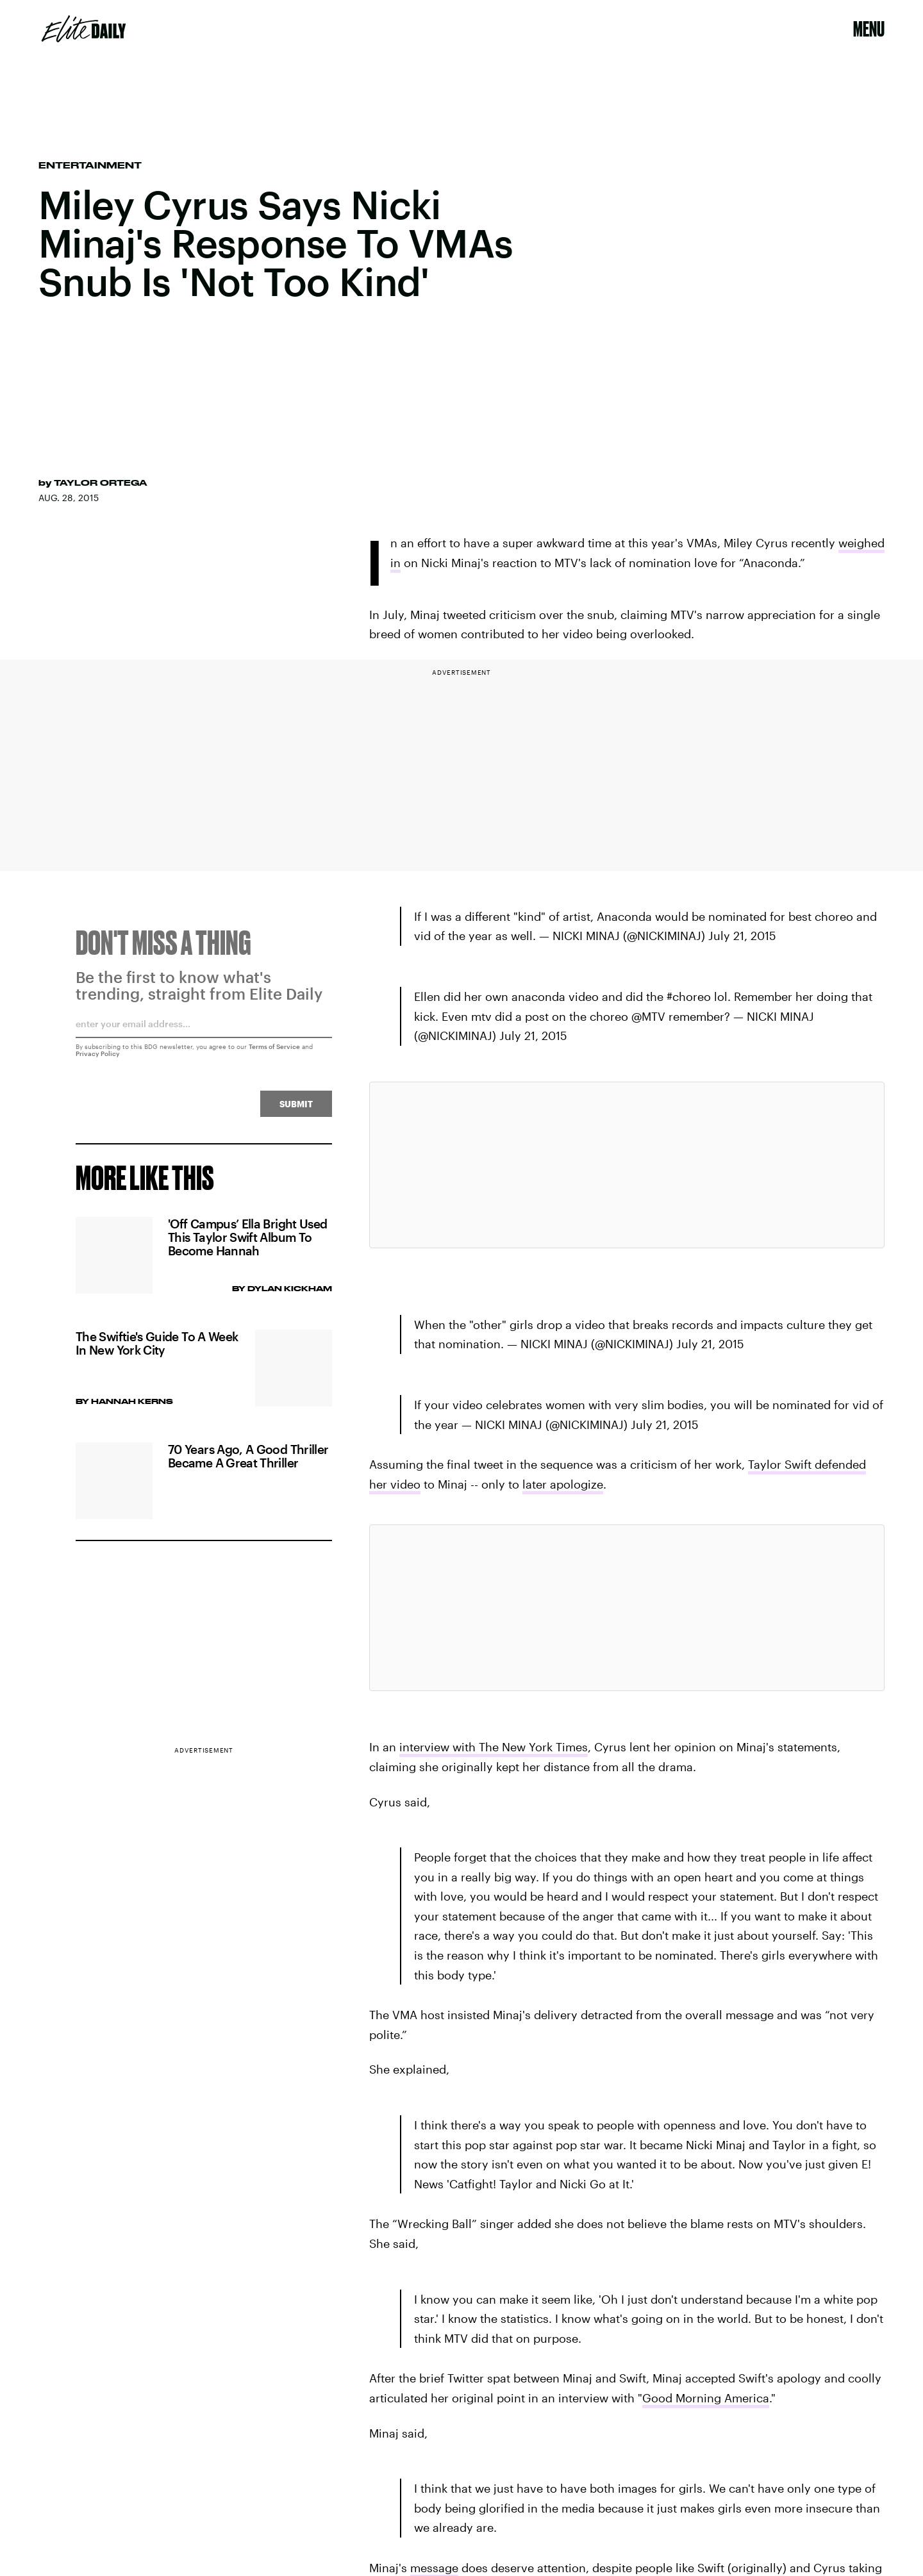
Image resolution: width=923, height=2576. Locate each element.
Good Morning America (705, 2398)
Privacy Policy (98, 1059)
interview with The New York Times (493, 1747)
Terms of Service (274, 1052)
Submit (296, 1109)
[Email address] (204, 1034)
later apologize (562, 1484)
